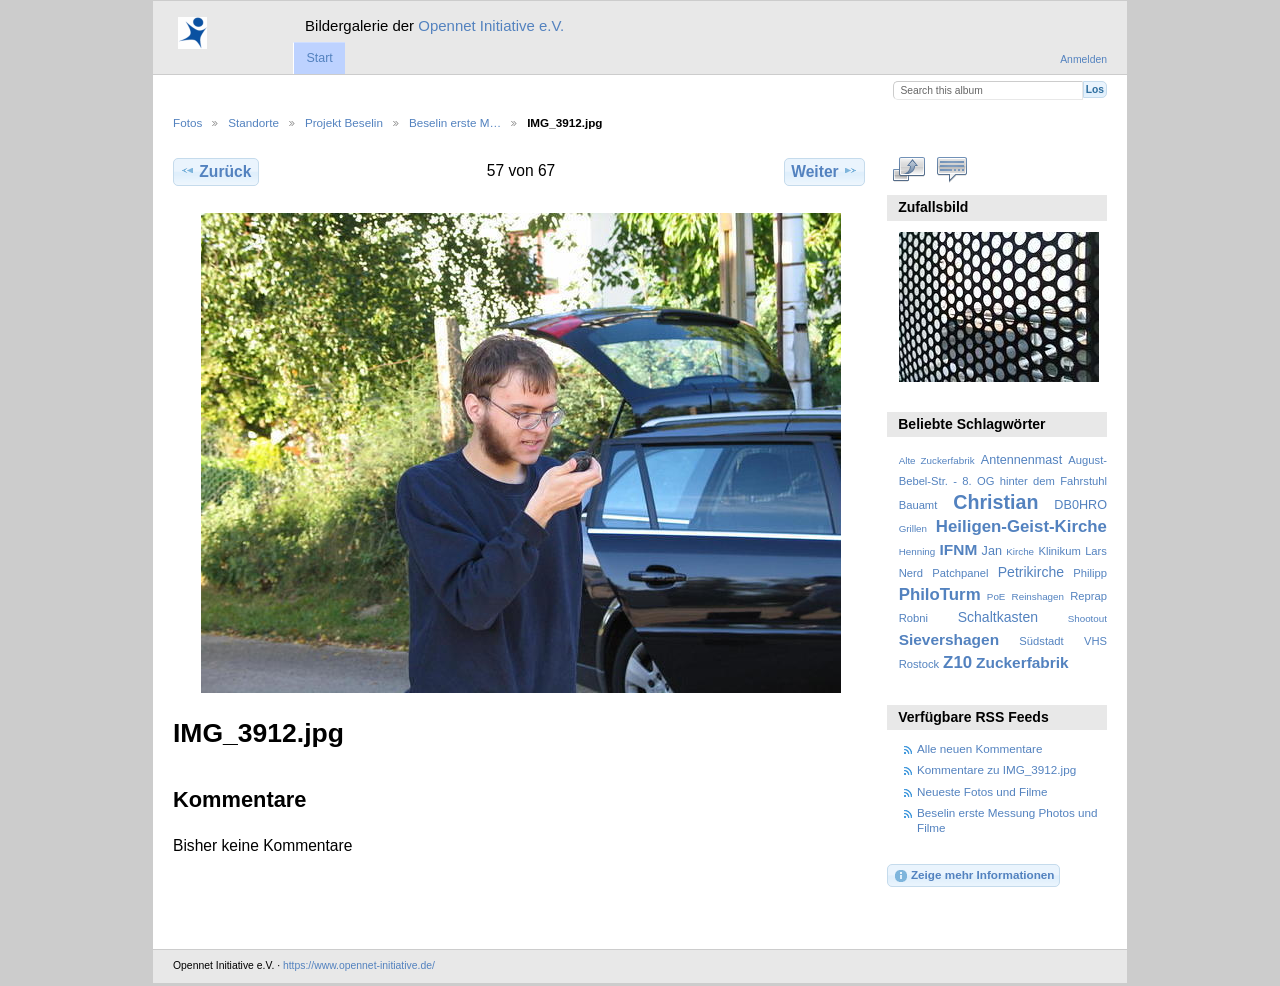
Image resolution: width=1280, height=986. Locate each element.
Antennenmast (1021, 460)
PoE (996, 596)
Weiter (824, 171)
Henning (917, 551)
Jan (992, 551)
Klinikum (1059, 551)
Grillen (913, 528)
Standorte (253, 122)
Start (319, 58)
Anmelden (1083, 59)
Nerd (911, 573)
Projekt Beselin (344, 122)
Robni (913, 618)
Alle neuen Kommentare (979, 748)
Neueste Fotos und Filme (982, 791)
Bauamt (918, 505)
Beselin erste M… (455, 122)
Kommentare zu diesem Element (952, 169)
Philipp (1090, 573)
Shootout (1087, 618)
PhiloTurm (940, 594)
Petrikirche (1031, 572)
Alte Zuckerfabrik (937, 460)
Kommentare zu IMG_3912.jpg (996, 769)
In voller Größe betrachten (909, 169)
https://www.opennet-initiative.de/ (359, 965)
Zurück (215, 171)
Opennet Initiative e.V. (491, 25)
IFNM (959, 549)
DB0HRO (1080, 505)
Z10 (957, 662)
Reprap (1088, 596)
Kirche (1020, 551)
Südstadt (1041, 641)
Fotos (187, 122)
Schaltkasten (998, 617)
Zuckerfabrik (1022, 662)
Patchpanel (960, 573)
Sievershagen (949, 639)
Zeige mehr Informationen (974, 876)
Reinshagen (1038, 596)
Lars (1096, 551)
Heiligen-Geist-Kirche (1021, 526)
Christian (995, 502)
